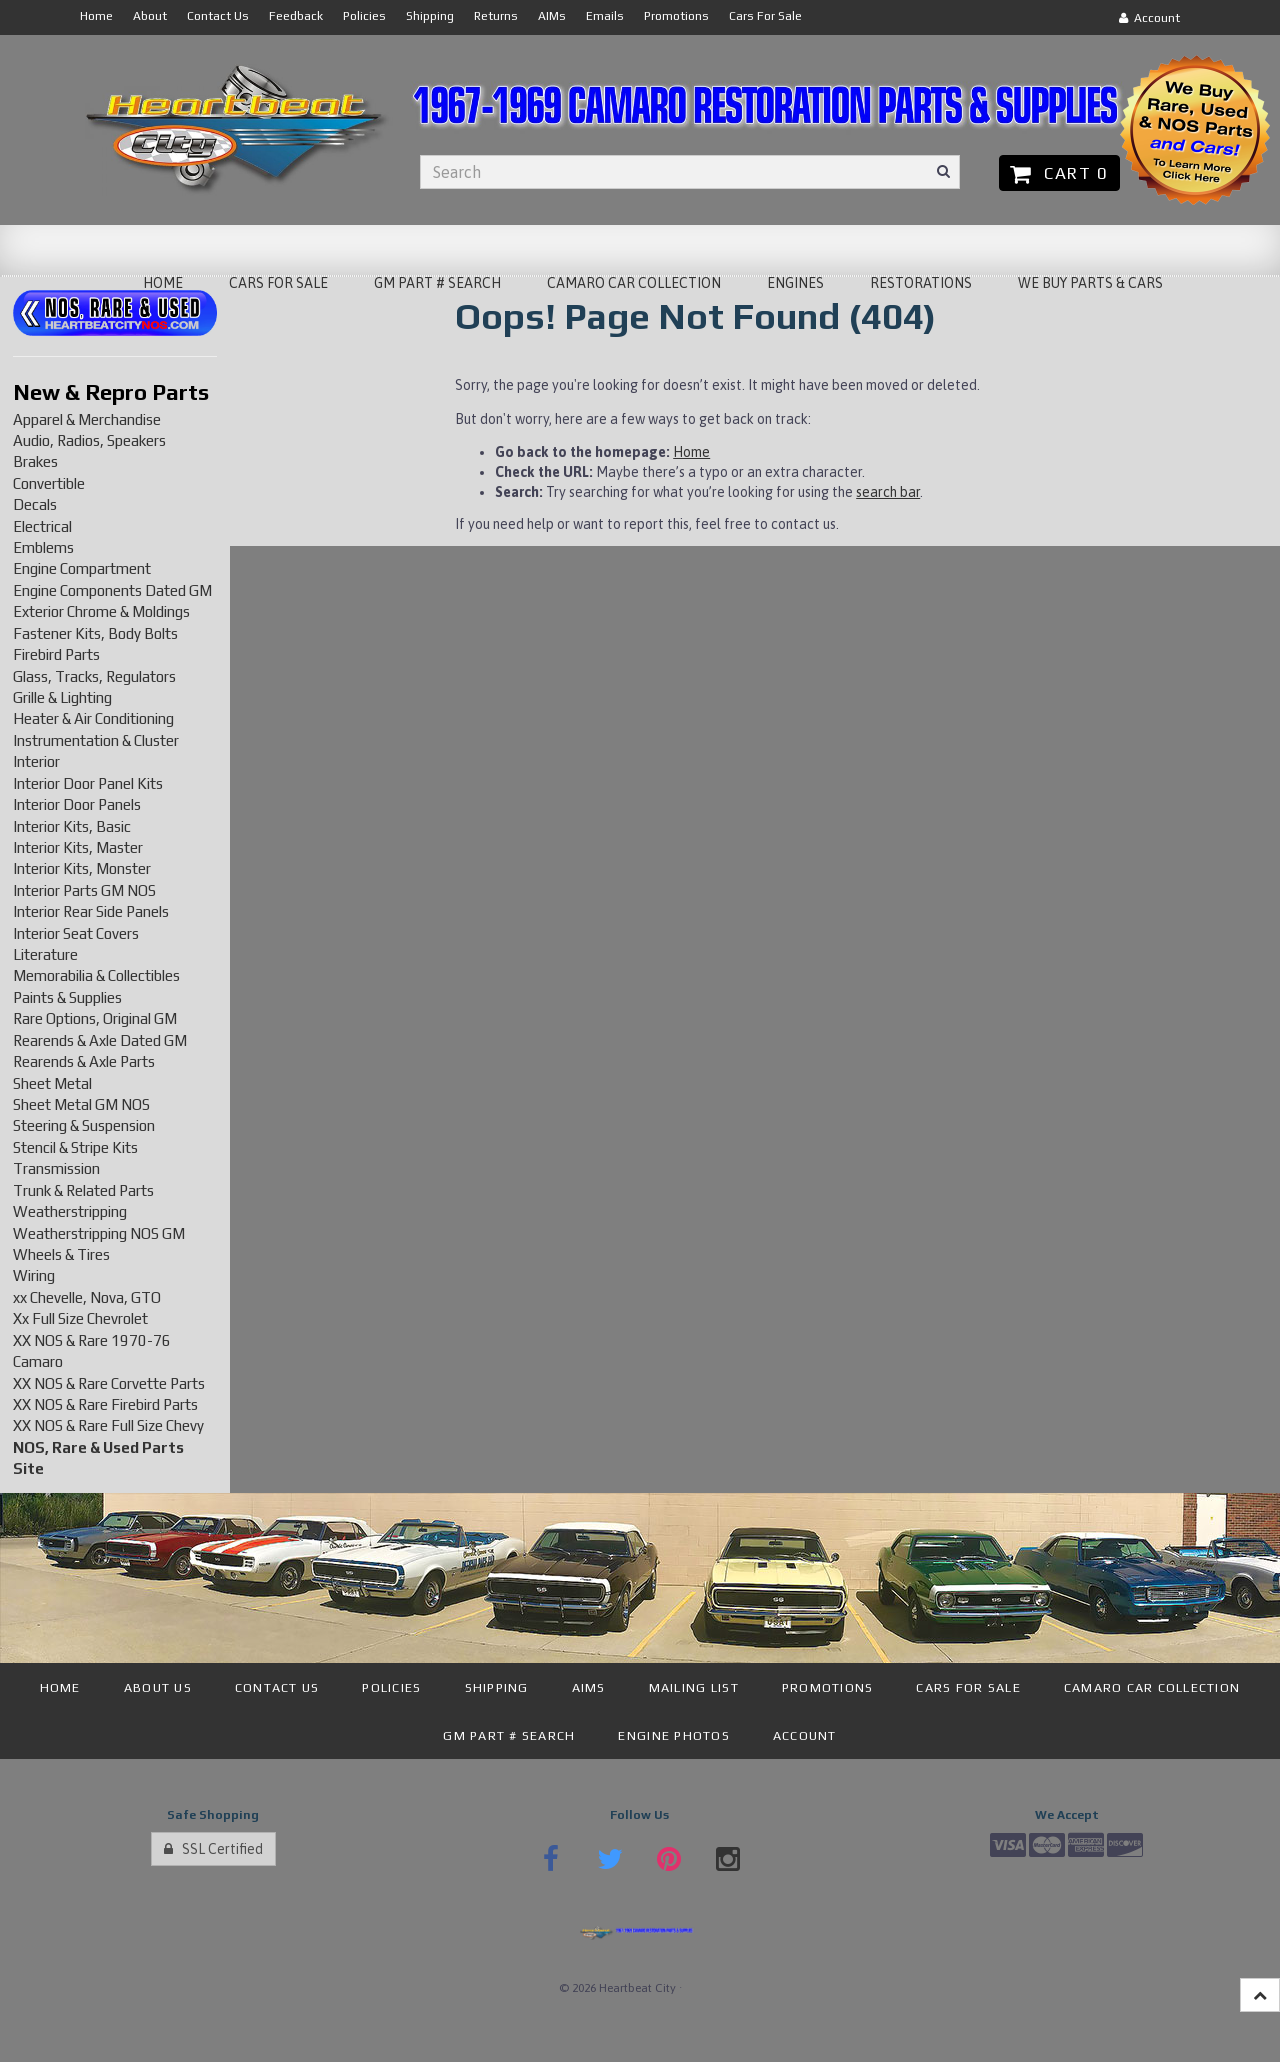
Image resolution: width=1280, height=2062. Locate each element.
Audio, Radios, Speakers (89, 440)
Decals (35, 504)
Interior (36, 761)
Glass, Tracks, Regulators (94, 676)
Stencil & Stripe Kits (75, 1147)
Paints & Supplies (67, 997)
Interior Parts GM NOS (84, 890)
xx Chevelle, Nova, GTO (87, 1297)
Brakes (35, 461)
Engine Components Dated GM (112, 590)
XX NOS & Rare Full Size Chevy (108, 1425)
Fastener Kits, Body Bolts (95, 633)
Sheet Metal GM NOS (81, 1104)
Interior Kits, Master (78, 847)
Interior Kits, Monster (82, 868)
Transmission (56, 1168)
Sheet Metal (52, 1083)
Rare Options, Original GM (95, 1018)
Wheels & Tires (61, 1254)
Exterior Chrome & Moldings (101, 611)
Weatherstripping (70, 1211)
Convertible (49, 483)
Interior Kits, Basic (72, 826)
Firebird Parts (56, 654)
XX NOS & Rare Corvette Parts (109, 1383)
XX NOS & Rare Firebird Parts (105, 1404)
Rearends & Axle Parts (84, 1061)
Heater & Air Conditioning (93, 718)
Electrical (42, 526)
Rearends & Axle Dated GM (100, 1040)
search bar (888, 492)
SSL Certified (213, 1849)
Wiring (34, 1275)
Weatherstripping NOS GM (99, 1233)
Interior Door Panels (77, 804)
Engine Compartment (82, 568)
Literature (45, 954)
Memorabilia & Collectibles (96, 975)
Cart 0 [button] (1059, 173)
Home (691, 452)
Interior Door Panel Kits (88, 783)
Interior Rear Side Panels (91, 911)
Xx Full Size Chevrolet (80, 1318)
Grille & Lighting (62, 697)
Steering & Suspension (84, 1125)
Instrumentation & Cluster (96, 740)
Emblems (43, 547)
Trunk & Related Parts (83, 1190)
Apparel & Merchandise (87, 419)
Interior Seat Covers (76, 933)
